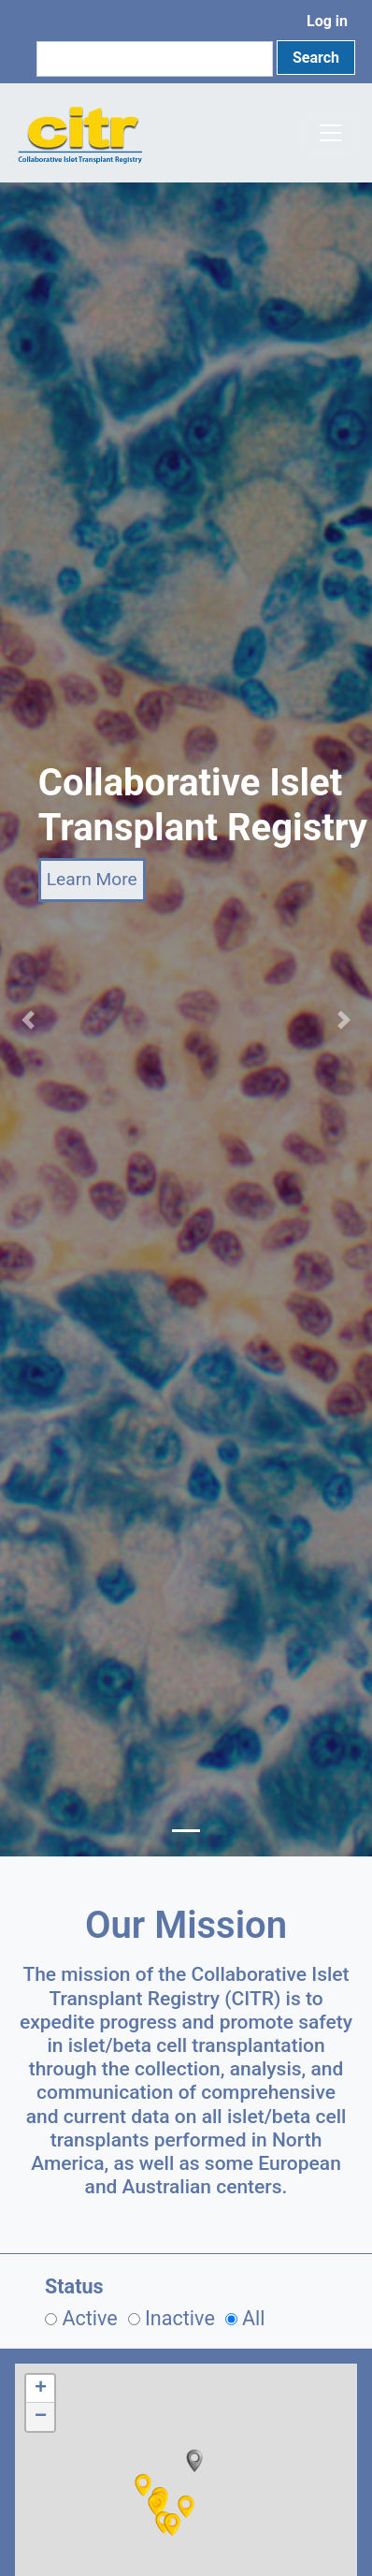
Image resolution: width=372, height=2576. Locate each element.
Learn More (92, 879)
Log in (327, 21)
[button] (194, 2461)
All (253, 2318)
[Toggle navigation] (331, 133)
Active (89, 2318)
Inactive (180, 2318)
